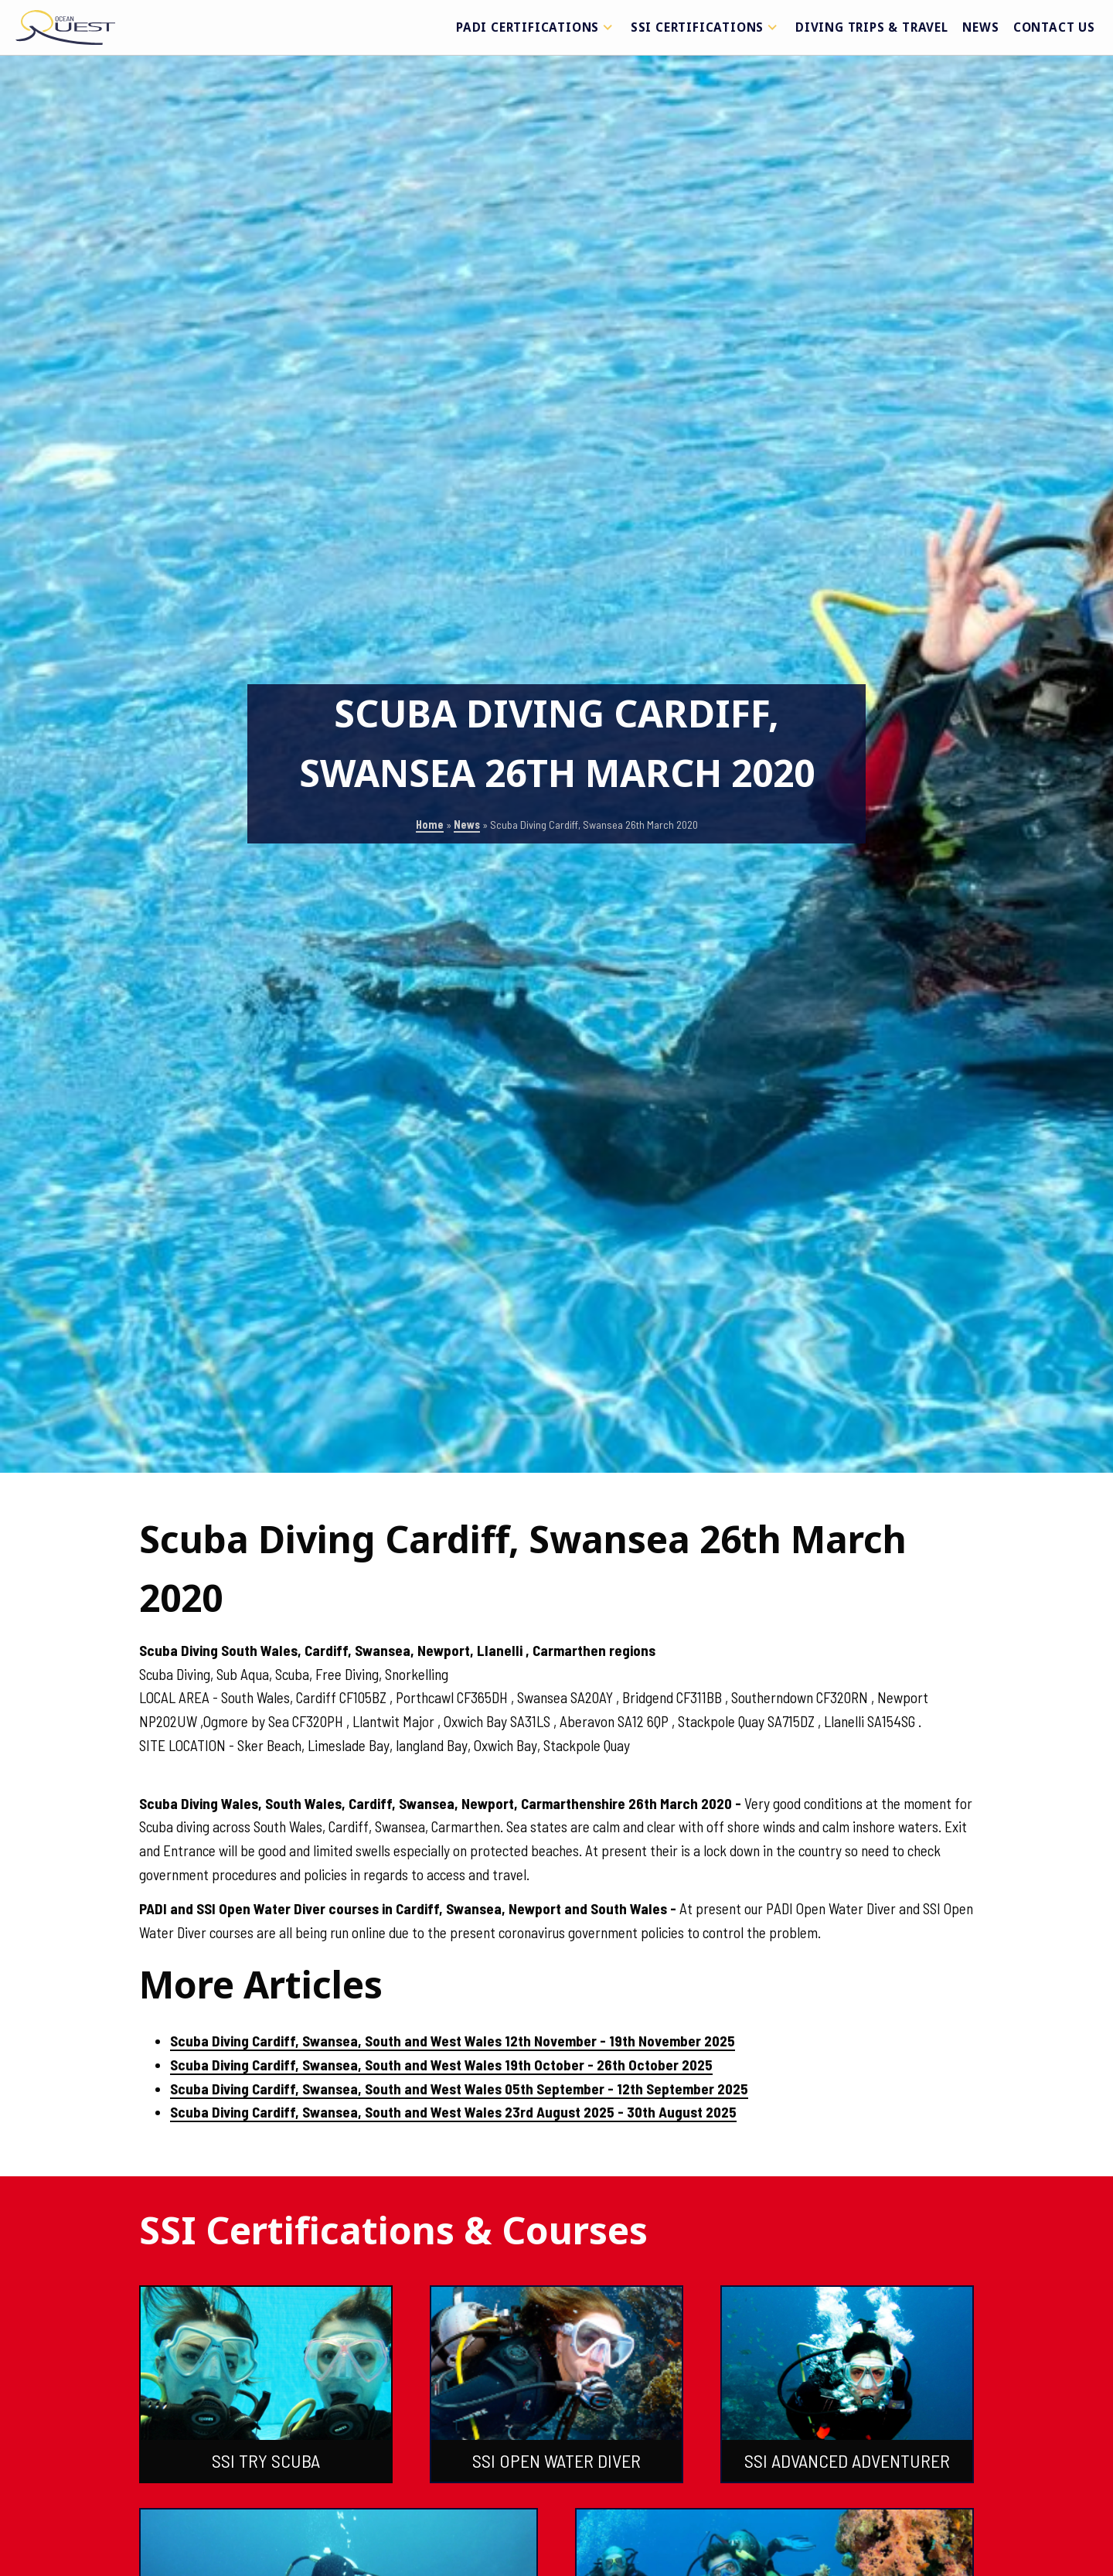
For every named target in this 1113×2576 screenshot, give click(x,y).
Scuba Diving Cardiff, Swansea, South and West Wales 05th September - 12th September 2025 (459, 2088)
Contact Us (1054, 27)
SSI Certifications (706, 27)
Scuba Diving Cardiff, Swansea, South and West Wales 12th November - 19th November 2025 (452, 2041)
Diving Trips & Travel (871, 27)
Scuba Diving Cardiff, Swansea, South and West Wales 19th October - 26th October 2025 (441, 2064)
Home (430, 824)
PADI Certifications (536, 27)
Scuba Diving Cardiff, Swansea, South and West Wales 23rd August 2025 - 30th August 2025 (453, 2112)
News (980, 27)
